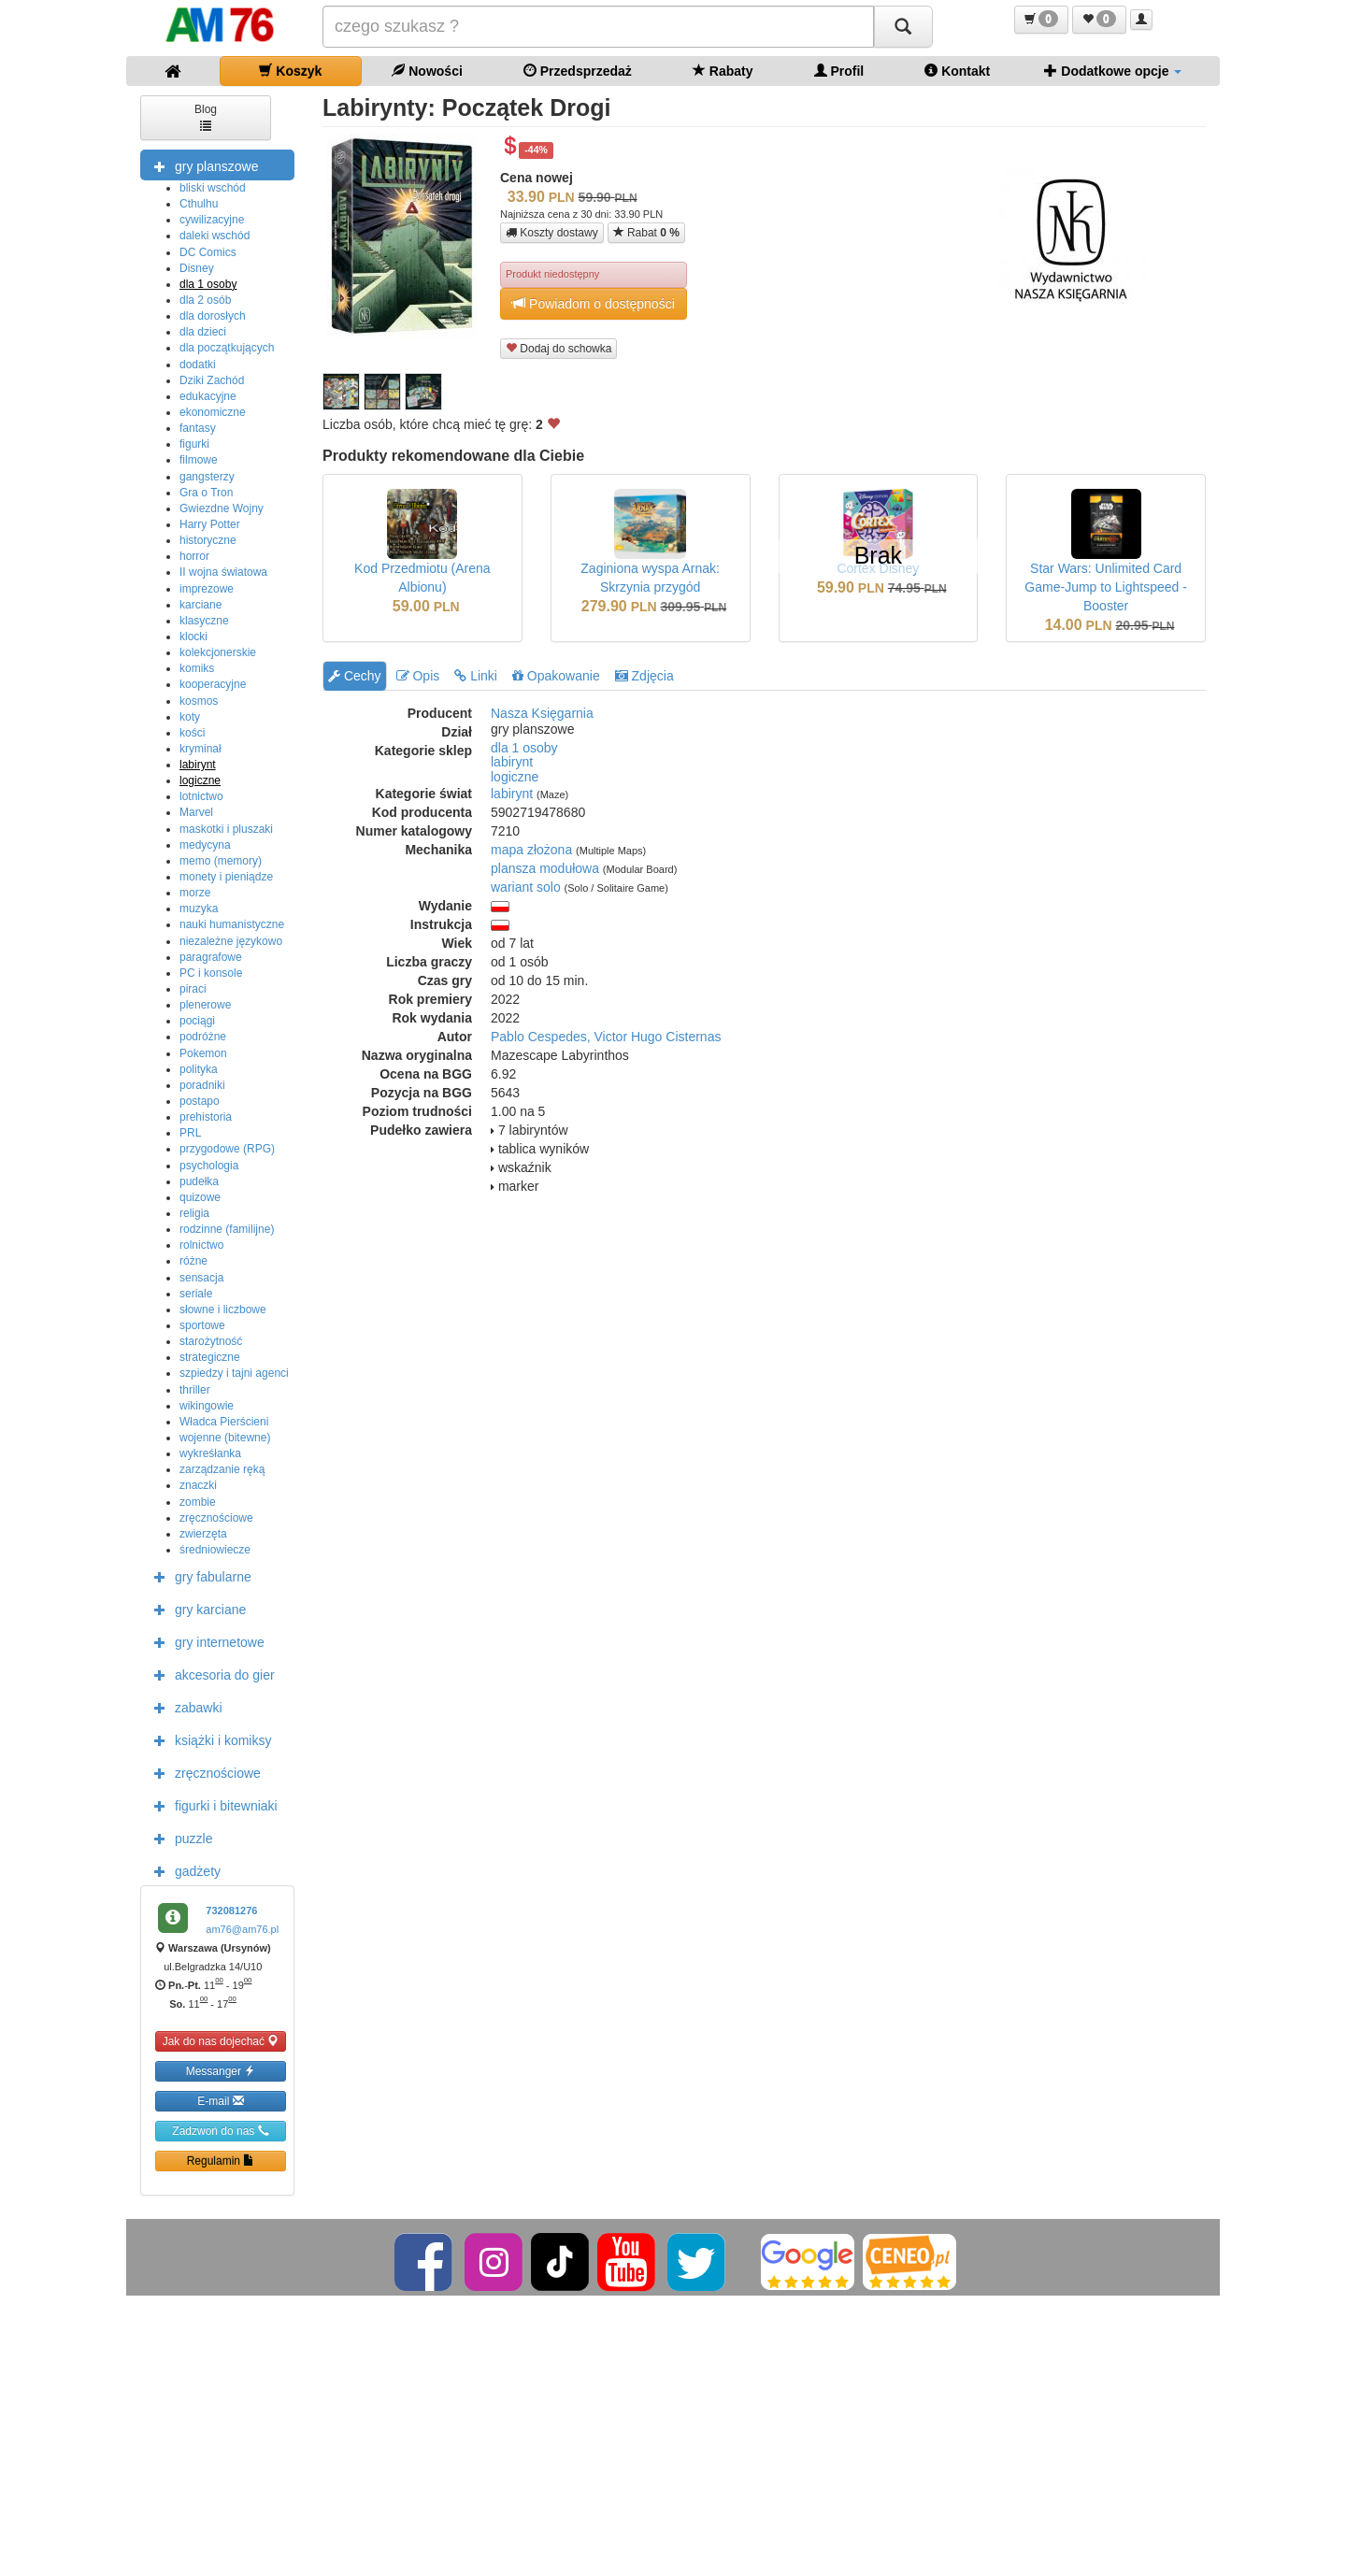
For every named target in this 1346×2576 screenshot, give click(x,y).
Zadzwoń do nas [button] (220, 2131)
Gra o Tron (206, 492)
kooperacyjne (212, 684)
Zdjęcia (644, 675)
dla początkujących (226, 347)
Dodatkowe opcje (1112, 71)
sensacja (201, 1277)
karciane (200, 604)
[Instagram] (495, 2261)
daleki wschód (214, 235)
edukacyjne (207, 396)
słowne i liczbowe (222, 1309)
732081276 (231, 1910)
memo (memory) (220, 860)
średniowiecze (215, 1549)
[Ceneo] (909, 2261)
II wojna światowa (223, 572)
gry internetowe (205, 1641)
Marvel (196, 812)
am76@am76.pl (242, 1929)
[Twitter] (698, 2261)
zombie (197, 1502)
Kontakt (957, 71)
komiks (196, 668)
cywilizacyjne (211, 219)
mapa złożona (531, 849)
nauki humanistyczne (231, 924)
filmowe (198, 459)
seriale (195, 1293)
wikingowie (206, 1405)
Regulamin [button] (221, 2161)
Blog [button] (205, 116)
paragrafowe (210, 957)
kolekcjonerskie (217, 652)
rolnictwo (201, 1245)
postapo (199, 1101)
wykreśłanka (210, 1453)
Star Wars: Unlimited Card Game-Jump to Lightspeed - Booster (1105, 587)
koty (189, 716)
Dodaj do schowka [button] (558, 348)
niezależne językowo (230, 941)
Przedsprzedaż (577, 71)
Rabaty (723, 71)
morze (194, 892)
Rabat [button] (646, 232)
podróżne (202, 1036)
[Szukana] (598, 27)
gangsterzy (207, 476)
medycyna (205, 845)
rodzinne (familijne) (226, 1229)
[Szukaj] (903, 27)
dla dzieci (202, 331)
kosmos (198, 701)
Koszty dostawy (552, 232)
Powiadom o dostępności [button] (593, 303)
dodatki (197, 364)
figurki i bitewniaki (211, 1805)
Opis (418, 675)
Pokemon (203, 1053)
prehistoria (205, 1116)
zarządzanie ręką (222, 1469)
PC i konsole (210, 973)
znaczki (198, 1485)
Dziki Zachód (211, 380)
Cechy (354, 675)
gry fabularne (198, 1576)
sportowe (202, 1325)
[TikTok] (560, 2261)
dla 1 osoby (207, 284)
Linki (475, 675)
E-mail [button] (220, 2101)
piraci (193, 988)
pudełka (199, 1181)
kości (192, 732)
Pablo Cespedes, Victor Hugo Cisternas (606, 1036)
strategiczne (209, 1357)
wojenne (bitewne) (224, 1437)
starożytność (210, 1341)
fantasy (197, 428)
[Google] (807, 2261)
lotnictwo (201, 796)
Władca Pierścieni (223, 1421)
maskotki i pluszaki (226, 829)
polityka (198, 1069)
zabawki (183, 1706)
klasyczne (204, 620)
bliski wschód (212, 187)
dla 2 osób (205, 300)
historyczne (207, 540)
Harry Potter (209, 524)
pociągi (197, 1020)
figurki (194, 444)
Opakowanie (556, 675)
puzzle (178, 1837)
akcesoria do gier (210, 1674)
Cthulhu (198, 203)
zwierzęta (203, 1533)
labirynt (197, 764)
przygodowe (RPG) (227, 1148)
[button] (1041, 20)
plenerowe (205, 1004)
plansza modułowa (545, 868)
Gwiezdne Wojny (221, 508)
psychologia (208, 1165)
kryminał (200, 748)
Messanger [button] (221, 2071)
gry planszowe (202, 165)
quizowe (200, 1197)
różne (193, 1260)
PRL (190, 1132)
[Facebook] (425, 2261)
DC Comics (207, 252)
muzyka (198, 908)
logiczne (200, 780)
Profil (839, 71)
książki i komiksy (208, 1739)
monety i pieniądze (226, 876)
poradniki (202, 1085)
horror (194, 556)
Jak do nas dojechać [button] (221, 2041)
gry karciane (195, 1608)
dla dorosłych (212, 315)
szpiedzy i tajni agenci (234, 1373)
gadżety (183, 1870)
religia (194, 1213)
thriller (194, 1389)
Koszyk (290, 71)
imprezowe (206, 588)
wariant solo (526, 887)
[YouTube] (628, 2261)
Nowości (427, 71)
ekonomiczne (212, 412)
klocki (193, 636)
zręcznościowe (216, 1517)
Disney (196, 268)
